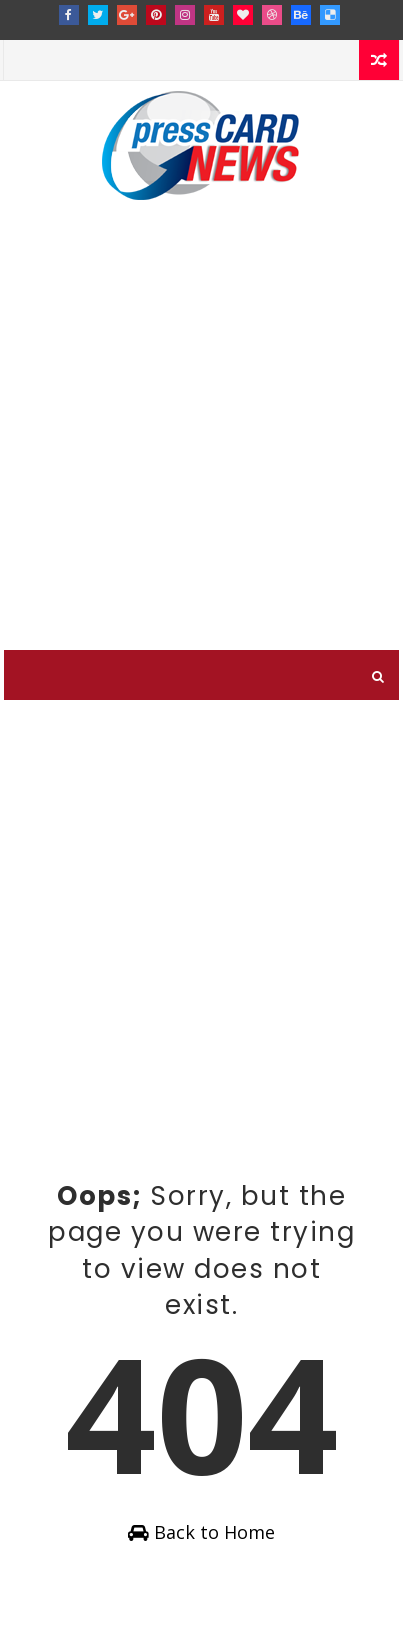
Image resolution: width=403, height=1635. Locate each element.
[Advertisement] (201, 438)
